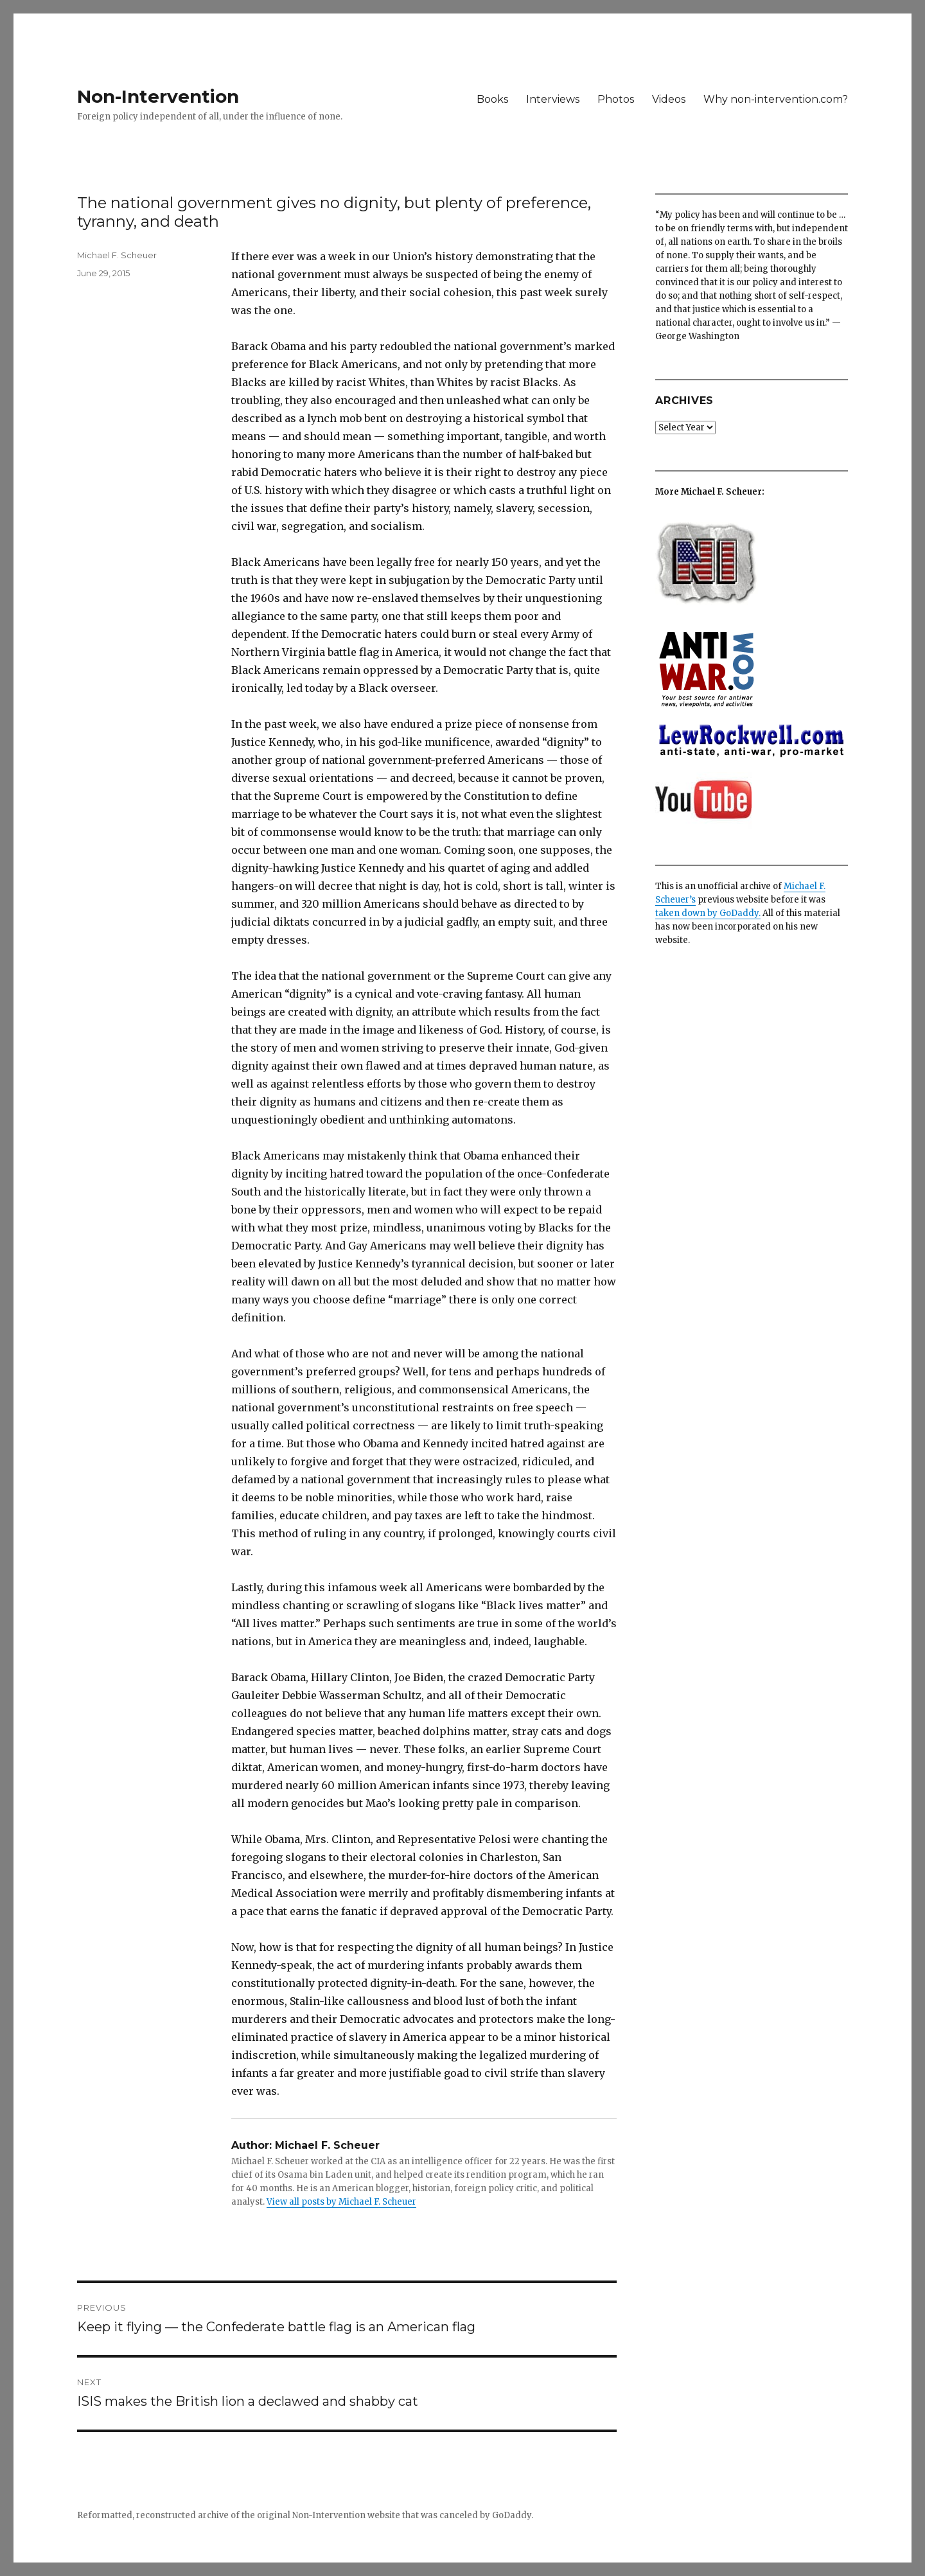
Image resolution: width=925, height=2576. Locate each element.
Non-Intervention (158, 96)
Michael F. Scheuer (117, 255)
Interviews (552, 99)
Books (492, 99)
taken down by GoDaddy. (708, 913)
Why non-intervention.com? (775, 99)
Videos (668, 99)
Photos (615, 99)
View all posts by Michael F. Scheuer (341, 2201)
